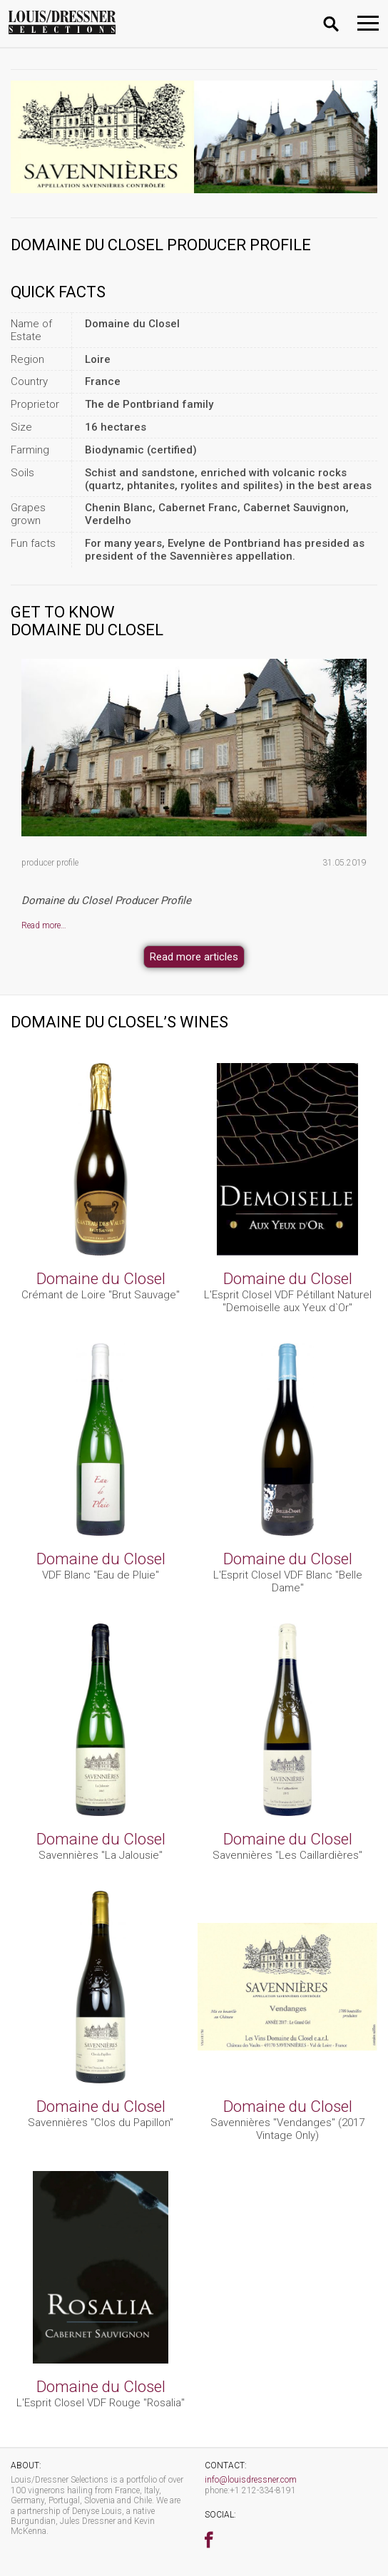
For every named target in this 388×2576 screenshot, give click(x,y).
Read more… (43, 925)
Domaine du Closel (100, 1278)
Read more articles (194, 956)
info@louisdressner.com (251, 2480)
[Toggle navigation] (368, 23)
